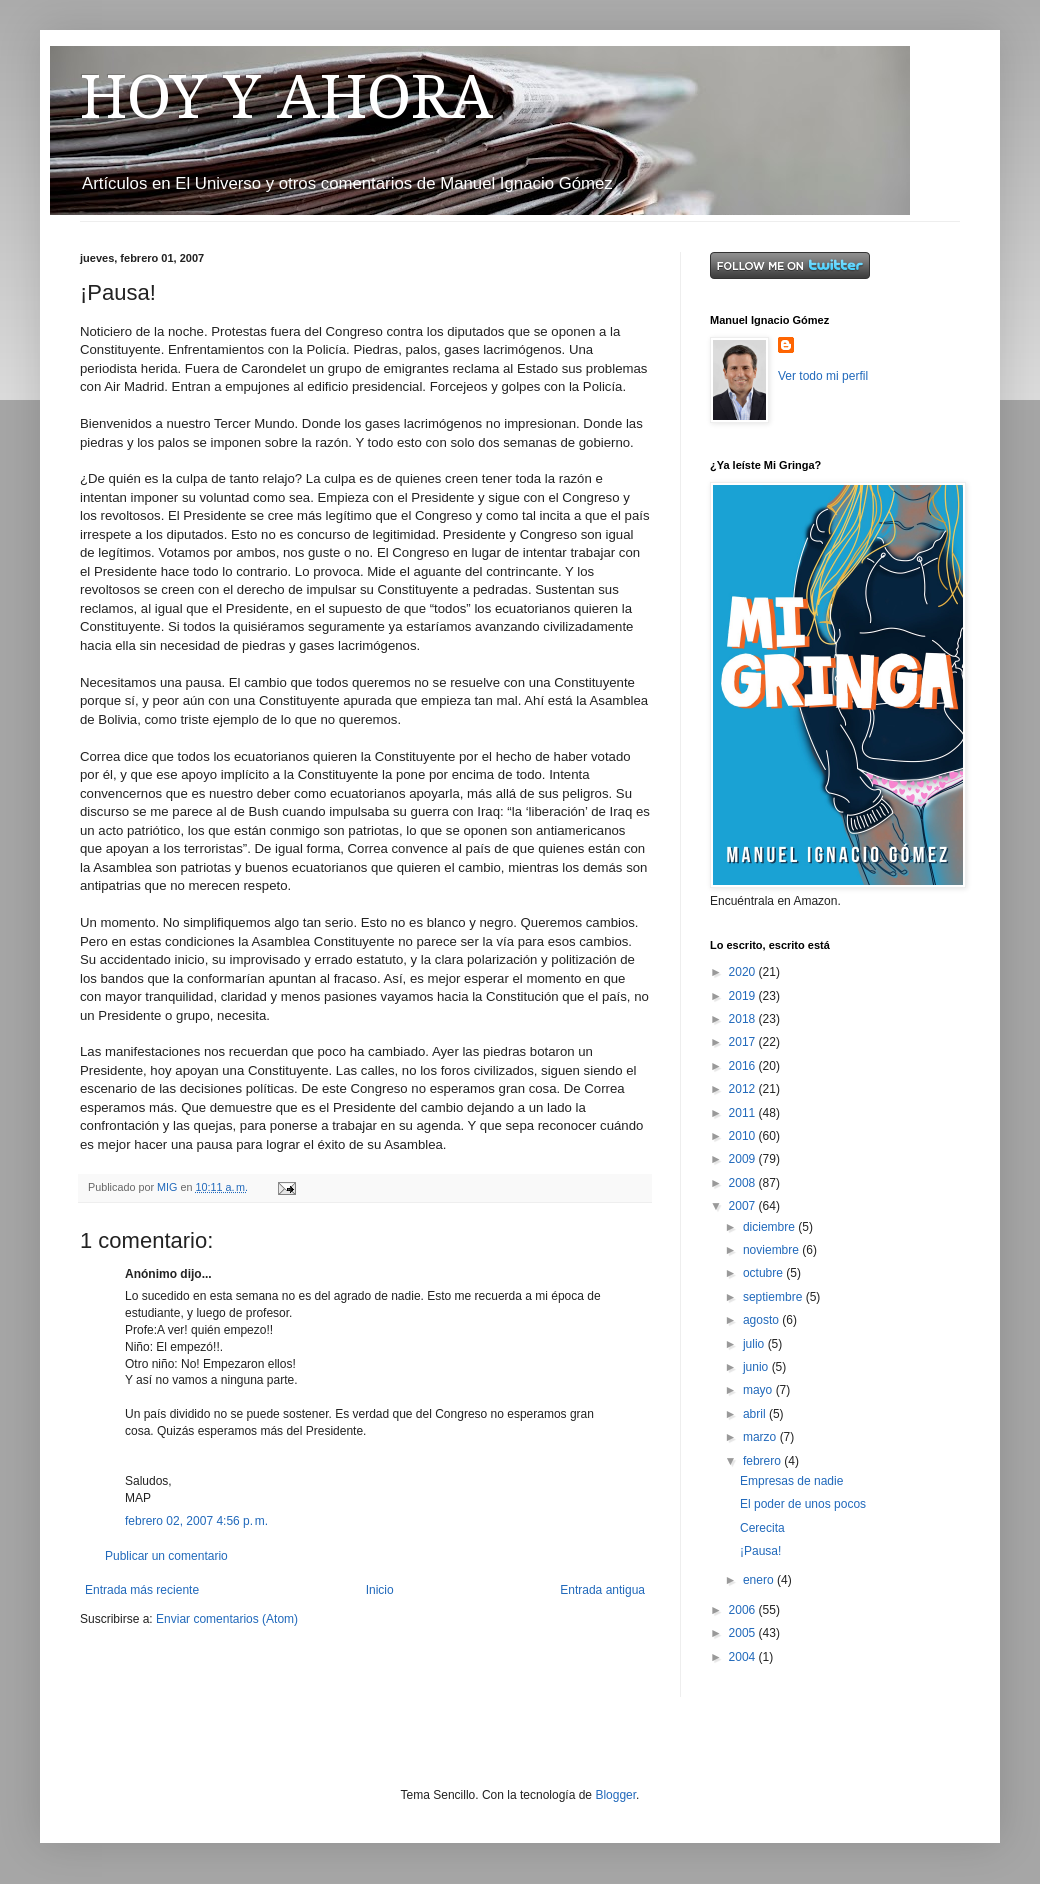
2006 (744, 1610)
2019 (744, 996)
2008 (744, 1183)
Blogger (615, 1795)
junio (757, 1367)
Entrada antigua (602, 1590)
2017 (744, 1042)
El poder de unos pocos (803, 1504)
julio (755, 1344)
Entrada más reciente (142, 1590)
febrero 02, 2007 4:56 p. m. (196, 1521)
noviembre (772, 1250)
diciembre (770, 1227)
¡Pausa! (760, 1551)
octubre (764, 1273)
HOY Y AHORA (286, 97)
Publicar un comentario (166, 1556)
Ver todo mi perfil (823, 376)
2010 (744, 1136)
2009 (744, 1159)
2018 (744, 1019)
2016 (744, 1066)
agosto (762, 1320)
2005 (744, 1633)
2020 (744, 972)
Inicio (380, 1590)
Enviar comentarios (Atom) (227, 1619)
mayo (759, 1390)
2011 (744, 1113)
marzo (761, 1437)
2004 (744, 1657)
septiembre (774, 1297)
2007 (744, 1206)
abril (756, 1414)
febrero (763, 1461)
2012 (744, 1089)
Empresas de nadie (791, 1481)
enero (760, 1580)
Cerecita (762, 1528)
